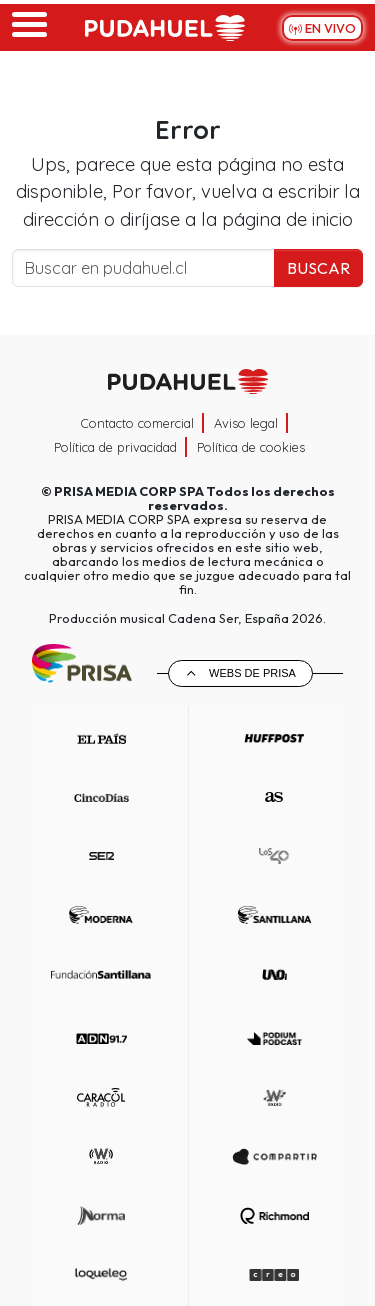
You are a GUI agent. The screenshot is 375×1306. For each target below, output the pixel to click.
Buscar (318, 268)
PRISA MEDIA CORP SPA (129, 491)
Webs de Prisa (252, 673)
